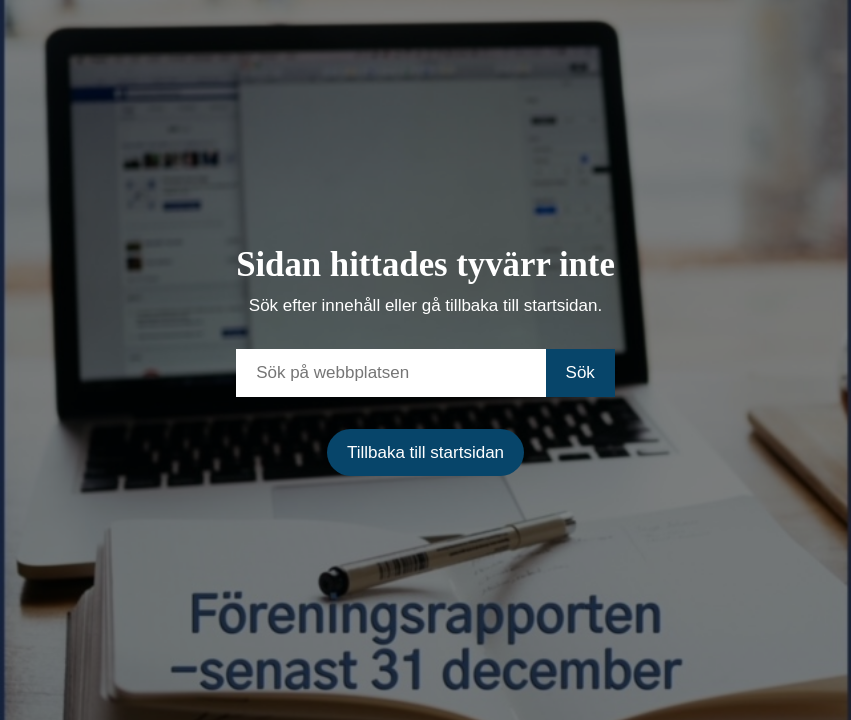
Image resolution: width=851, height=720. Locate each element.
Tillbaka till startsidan (425, 452)
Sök (580, 372)
